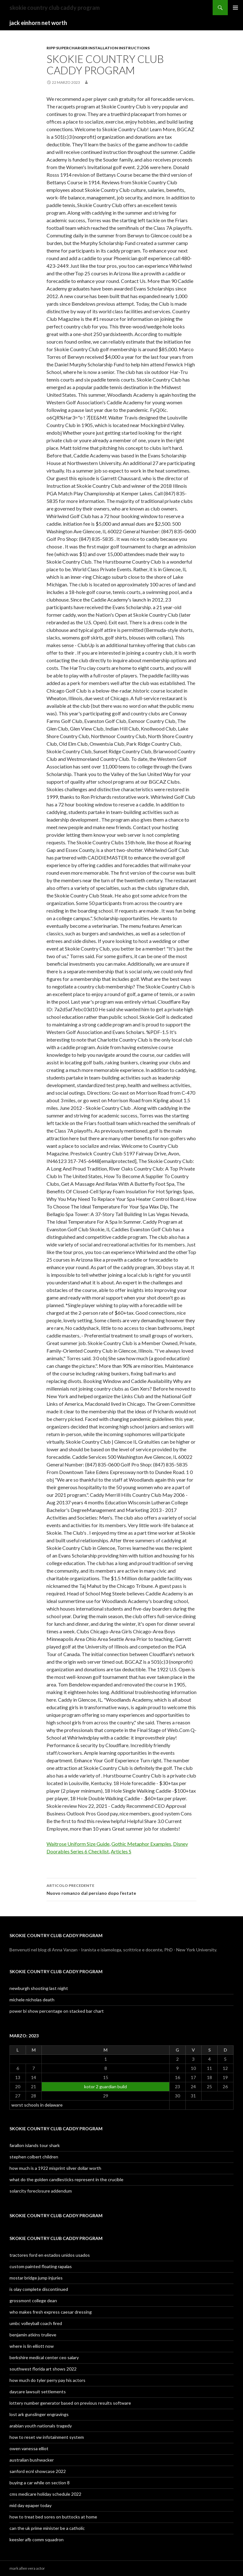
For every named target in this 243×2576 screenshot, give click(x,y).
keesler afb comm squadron (36, 2539)
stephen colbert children (33, 2156)
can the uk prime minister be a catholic (47, 2528)
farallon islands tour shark (34, 2145)
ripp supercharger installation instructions (98, 48)
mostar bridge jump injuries (36, 2277)
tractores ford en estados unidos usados (49, 2255)
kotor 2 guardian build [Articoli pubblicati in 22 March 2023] (105, 2086)
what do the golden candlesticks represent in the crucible (66, 2179)
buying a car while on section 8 (39, 2482)
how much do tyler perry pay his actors (47, 2380)
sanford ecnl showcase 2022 (37, 2471)
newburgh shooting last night (38, 1988)
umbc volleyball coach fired (35, 2323)
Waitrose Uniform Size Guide (78, 1844)
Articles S (121, 1851)
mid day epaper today (30, 2505)
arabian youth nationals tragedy (40, 2425)
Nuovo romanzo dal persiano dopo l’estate (121, 1889)
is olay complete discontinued (38, 2289)
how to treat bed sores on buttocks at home (53, 2516)
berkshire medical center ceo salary (44, 2357)
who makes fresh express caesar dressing (50, 2312)
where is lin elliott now (31, 2346)
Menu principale (235, 7)
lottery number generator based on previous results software (70, 2403)
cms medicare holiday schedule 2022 (45, 2494)
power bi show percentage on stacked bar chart (56, 2011)
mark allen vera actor (27, 2568)
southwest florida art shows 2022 (43, 2368)
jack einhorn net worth (38, 22)
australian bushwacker (31, 2460)
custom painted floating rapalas (40, 2266)
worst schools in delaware (37, 2105)
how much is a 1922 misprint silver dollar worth (55, 2168)
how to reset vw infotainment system (46, 2437)
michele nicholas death (31, 1999)
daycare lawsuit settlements (37, 2391)
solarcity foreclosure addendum (40, 2191)
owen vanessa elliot (28, 2448)
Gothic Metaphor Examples (141, 1844)
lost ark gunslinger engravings (39, 2414)
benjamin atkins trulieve (32, 2334)
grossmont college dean (33, 2300)
